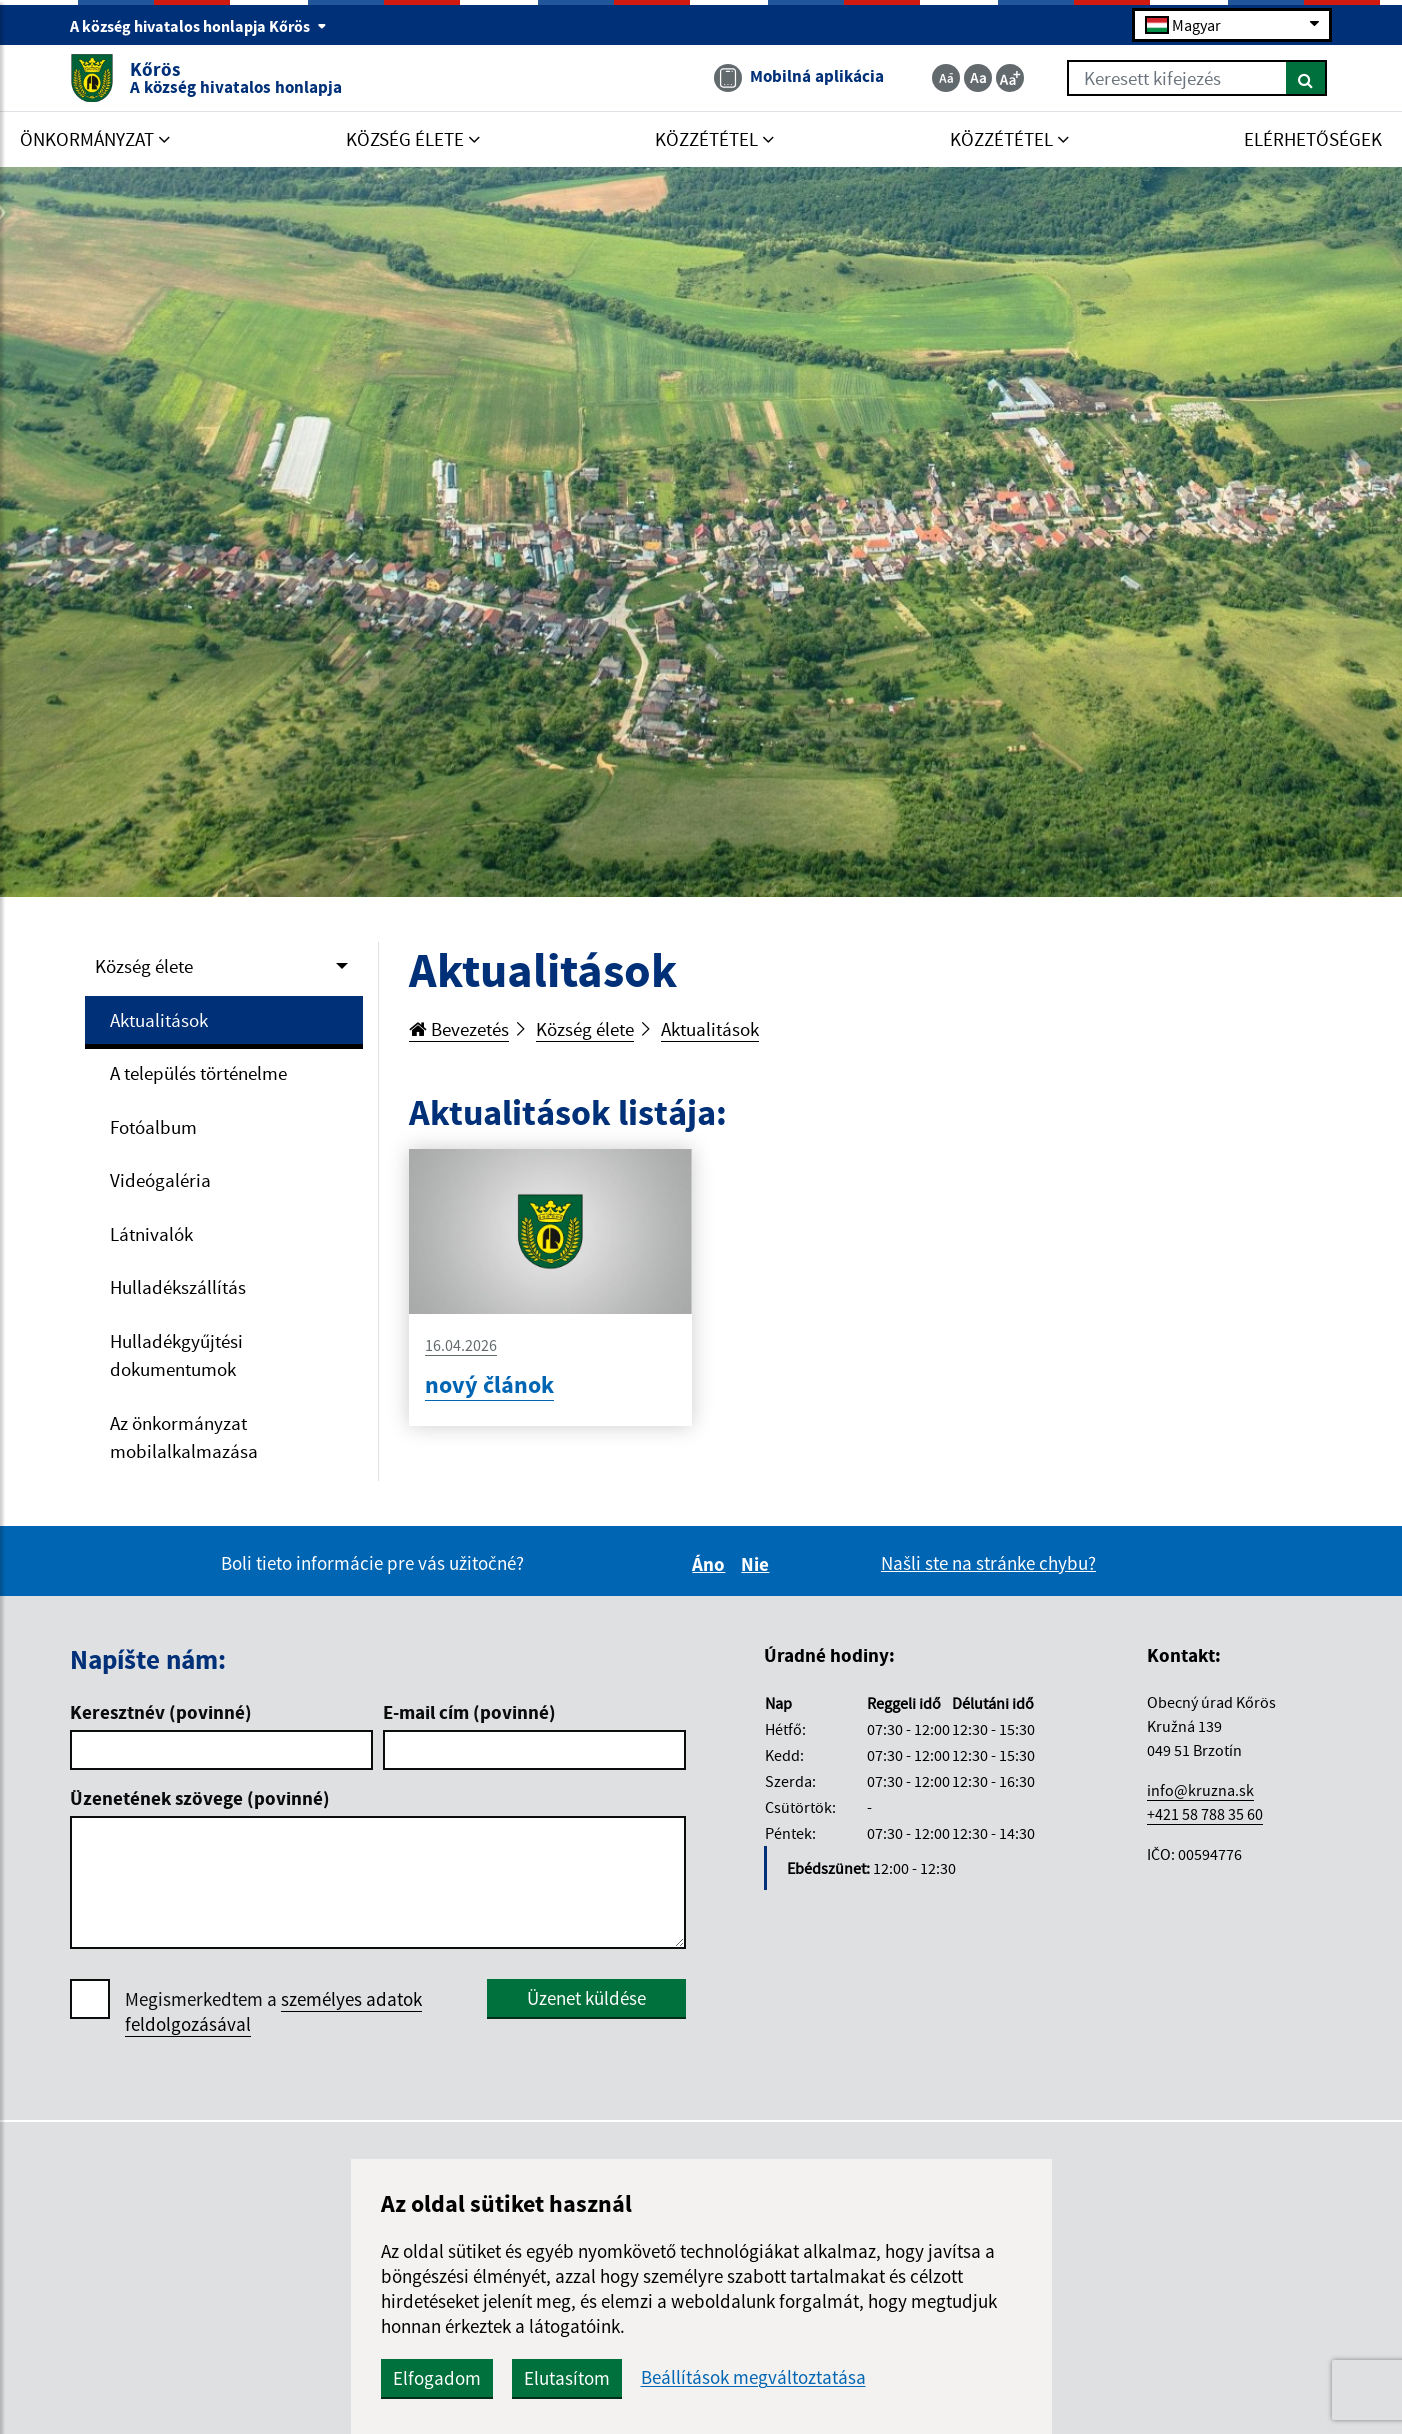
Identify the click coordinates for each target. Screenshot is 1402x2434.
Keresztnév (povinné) (161, 1712)
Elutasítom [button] (567, 2378)
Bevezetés (459, 1029)
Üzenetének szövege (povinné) (200, 1798)
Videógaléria (160, 1180)
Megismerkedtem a (273, 2012)
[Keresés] (1306, 78)
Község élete (144, 966)
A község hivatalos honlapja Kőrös (198, 26)
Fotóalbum (153, 1127)
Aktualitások (159, 1020)
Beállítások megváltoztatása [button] (753, 2377)
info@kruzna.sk (1200, 1790)
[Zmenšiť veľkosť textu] (946, 78)
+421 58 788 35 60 (1205, 1814)
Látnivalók (151, 1234)
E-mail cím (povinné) (469, 1712)
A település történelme (198, 1073)
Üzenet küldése (586, 1998)
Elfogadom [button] (437, 2378)
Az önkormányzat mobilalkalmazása (184, 1437)
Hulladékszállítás (178, 1287)
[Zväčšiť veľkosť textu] (1010, 78)
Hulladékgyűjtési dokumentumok (176, 1355)
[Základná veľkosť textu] (978, 78)
